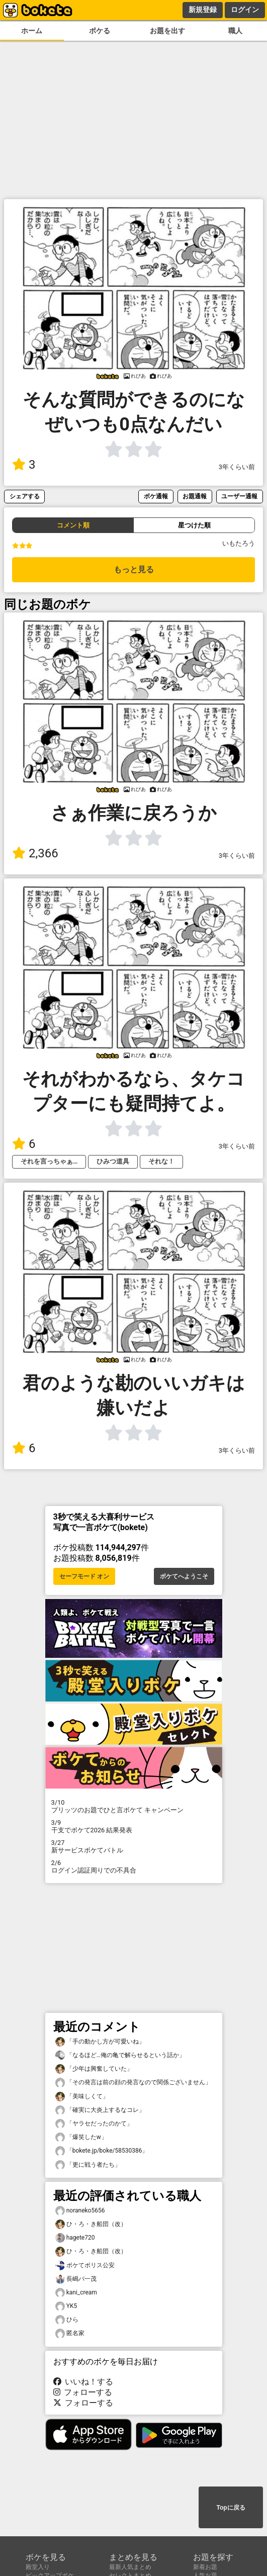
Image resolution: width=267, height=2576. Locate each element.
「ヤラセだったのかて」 (94, 2123)
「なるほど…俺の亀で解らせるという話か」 (120, 2055)
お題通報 (195, 496)
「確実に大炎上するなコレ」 (100, 2110)
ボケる (99, 31)
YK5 (66, 2306)
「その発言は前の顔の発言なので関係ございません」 (133, 2082)
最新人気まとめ (130, 2566)
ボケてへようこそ (184, 1576)
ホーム (31, 31)
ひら (66, 2320)
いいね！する (83, 2381)
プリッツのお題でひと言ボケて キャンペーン (133, 1806)
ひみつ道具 (113, 1161)
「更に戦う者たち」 (88, 2165)
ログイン (245, 10)
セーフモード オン (84, 1576)
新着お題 (205, 2566)
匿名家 (69, 2333)
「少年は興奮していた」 (94, 2069)
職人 (235, 31)
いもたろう (238, 543)
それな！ (161, 1161)
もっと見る (134, 569)
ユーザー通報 (239, 496)
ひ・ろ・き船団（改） (91, 2224)
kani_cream (76, 2292)
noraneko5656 (80, 2210)
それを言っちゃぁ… (49, 1161)
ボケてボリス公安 (85, 2265)
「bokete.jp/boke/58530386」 (101, 2151)
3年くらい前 (237, 467)
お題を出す (167, 31)
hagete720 (75, 2238)
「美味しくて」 (82, 2096)
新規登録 (203, 10)
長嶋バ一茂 (76, 2279)
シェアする (25, 496)
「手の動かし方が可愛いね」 (100, 2042)
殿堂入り (38, 2566)
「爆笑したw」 (81, 2137)
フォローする (83, 2392)
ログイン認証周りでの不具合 (133, 1866)
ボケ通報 (156, 496)
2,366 (35, 853)
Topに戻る (230, 2507)
